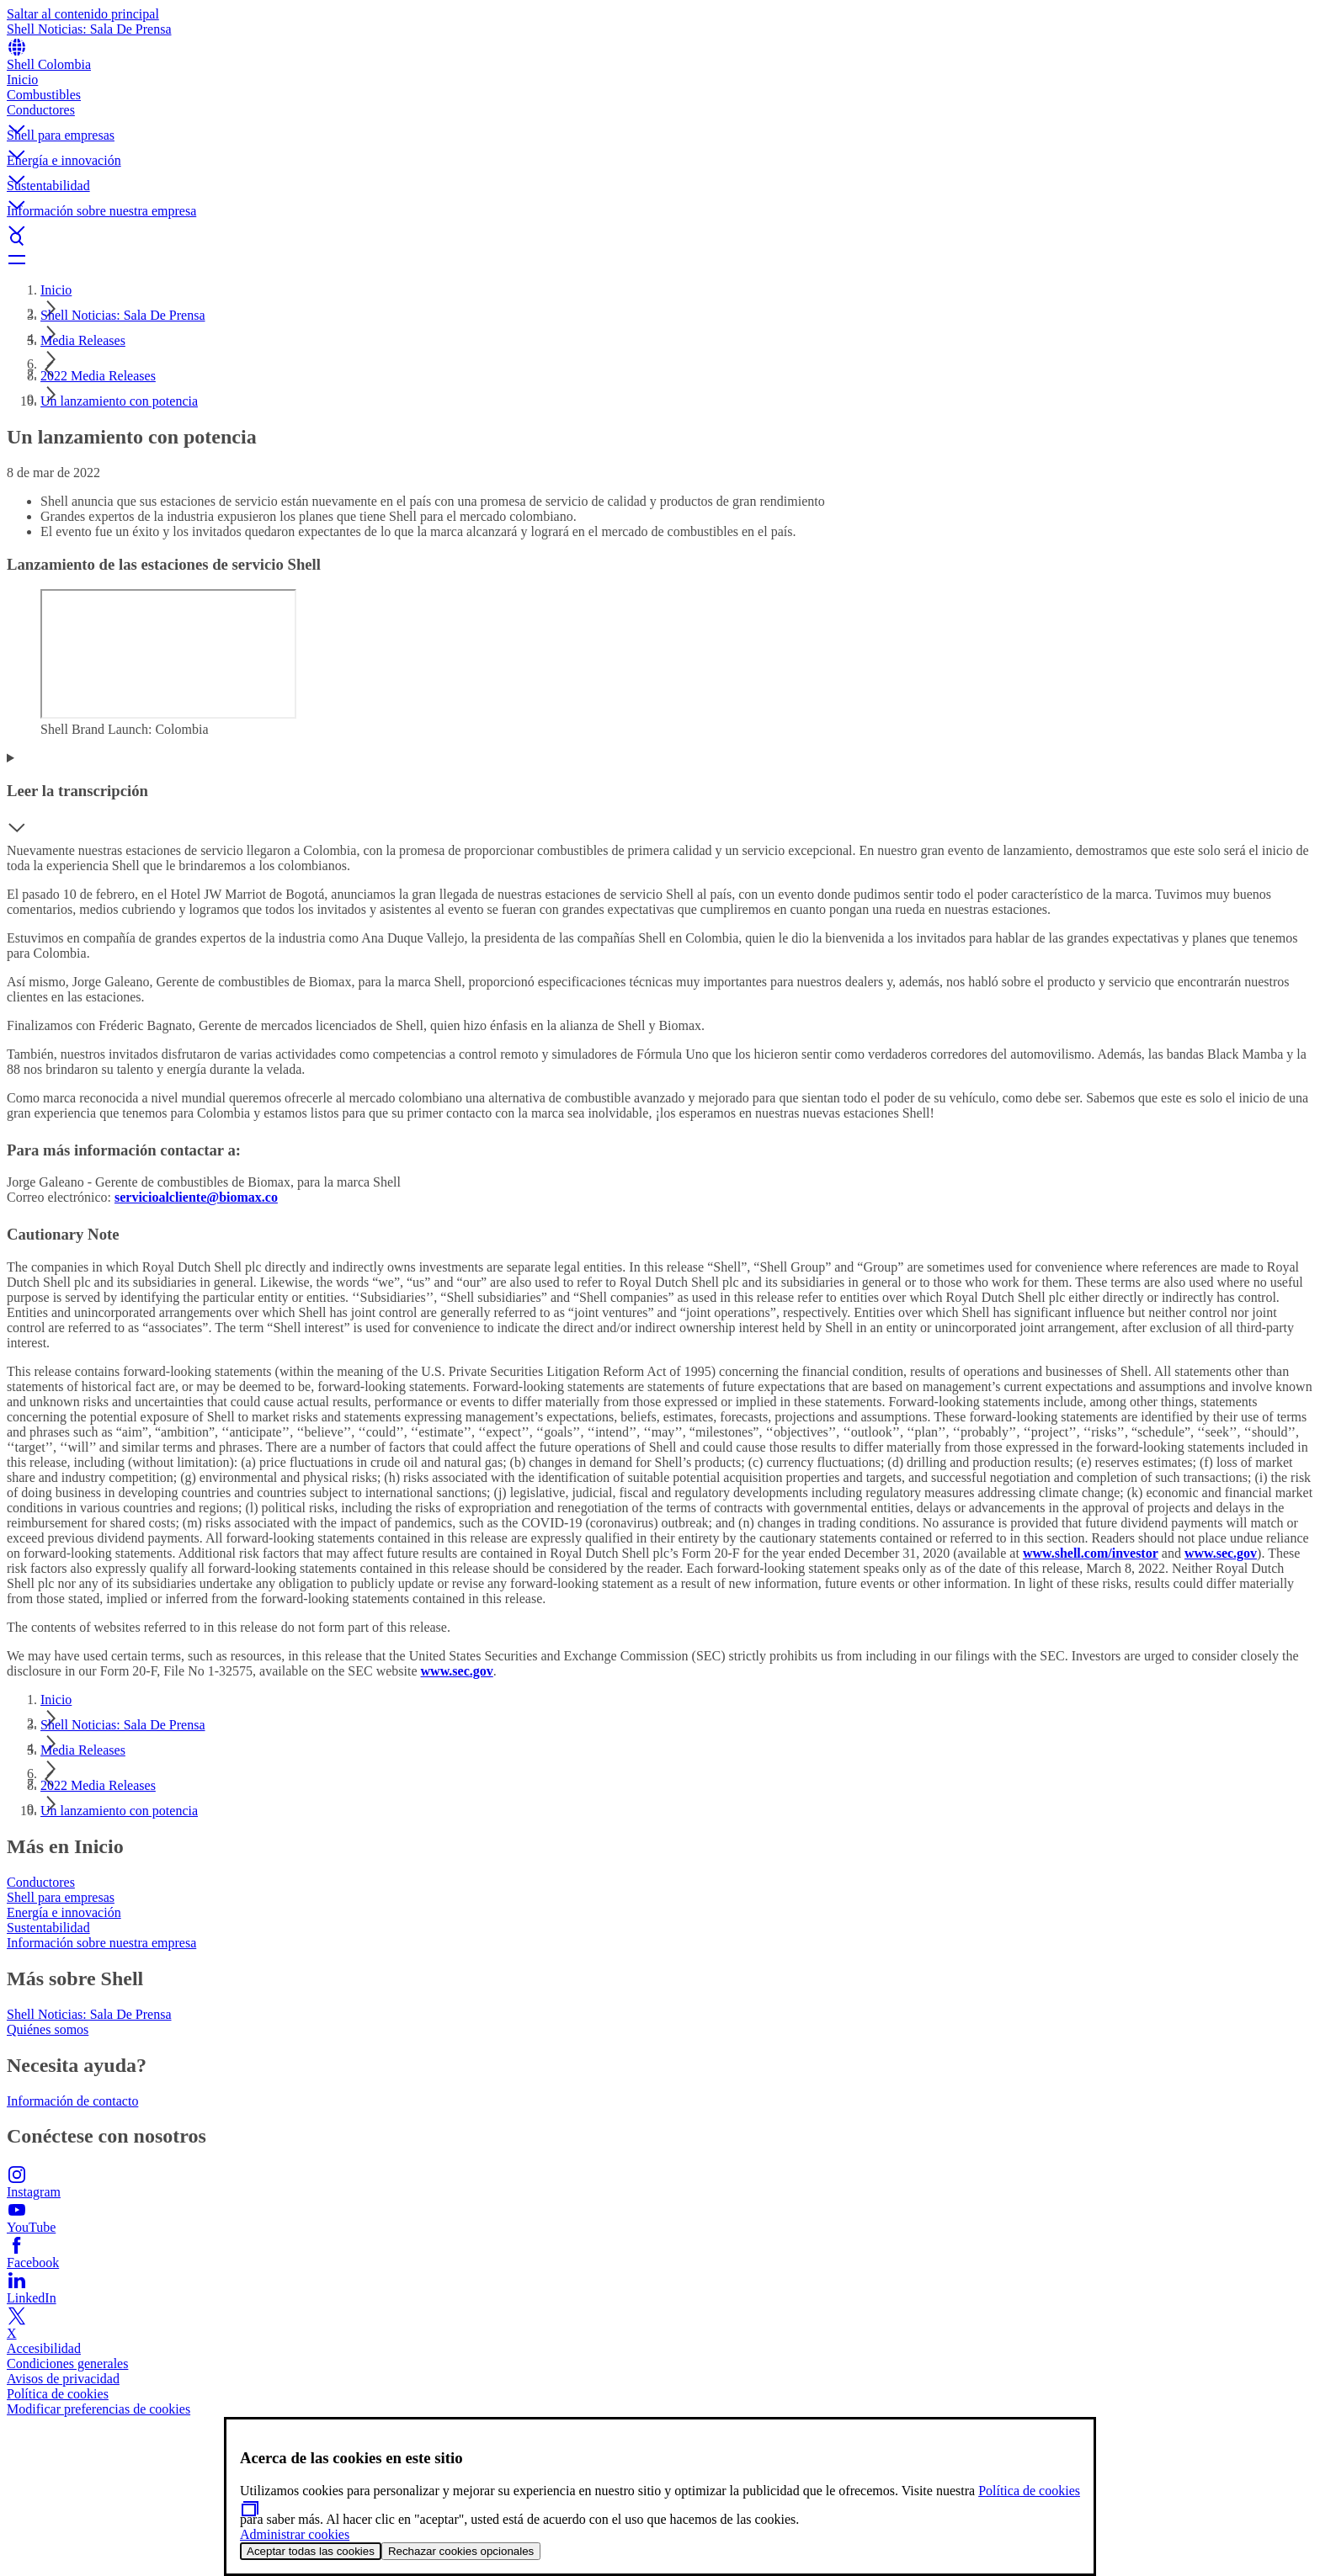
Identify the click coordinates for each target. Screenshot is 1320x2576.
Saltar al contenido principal (83, 14)
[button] (660, 115)
